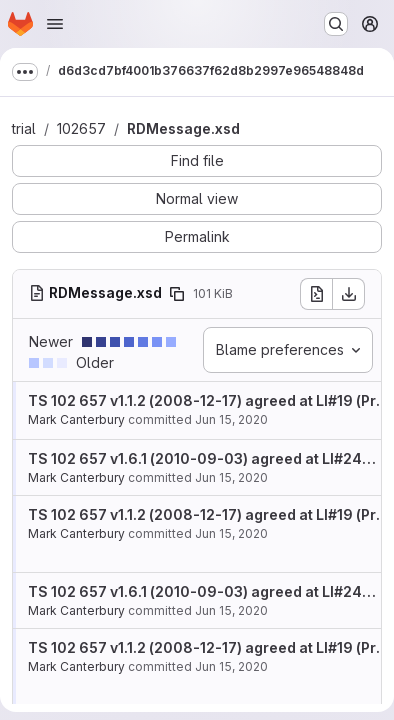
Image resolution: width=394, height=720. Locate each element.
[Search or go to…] (336, 24)
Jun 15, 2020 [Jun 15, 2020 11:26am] (231, 419)
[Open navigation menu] (55, 24)
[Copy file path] (177, 294)
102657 (81, 128)
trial (24, 128)
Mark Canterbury (76, 419)
